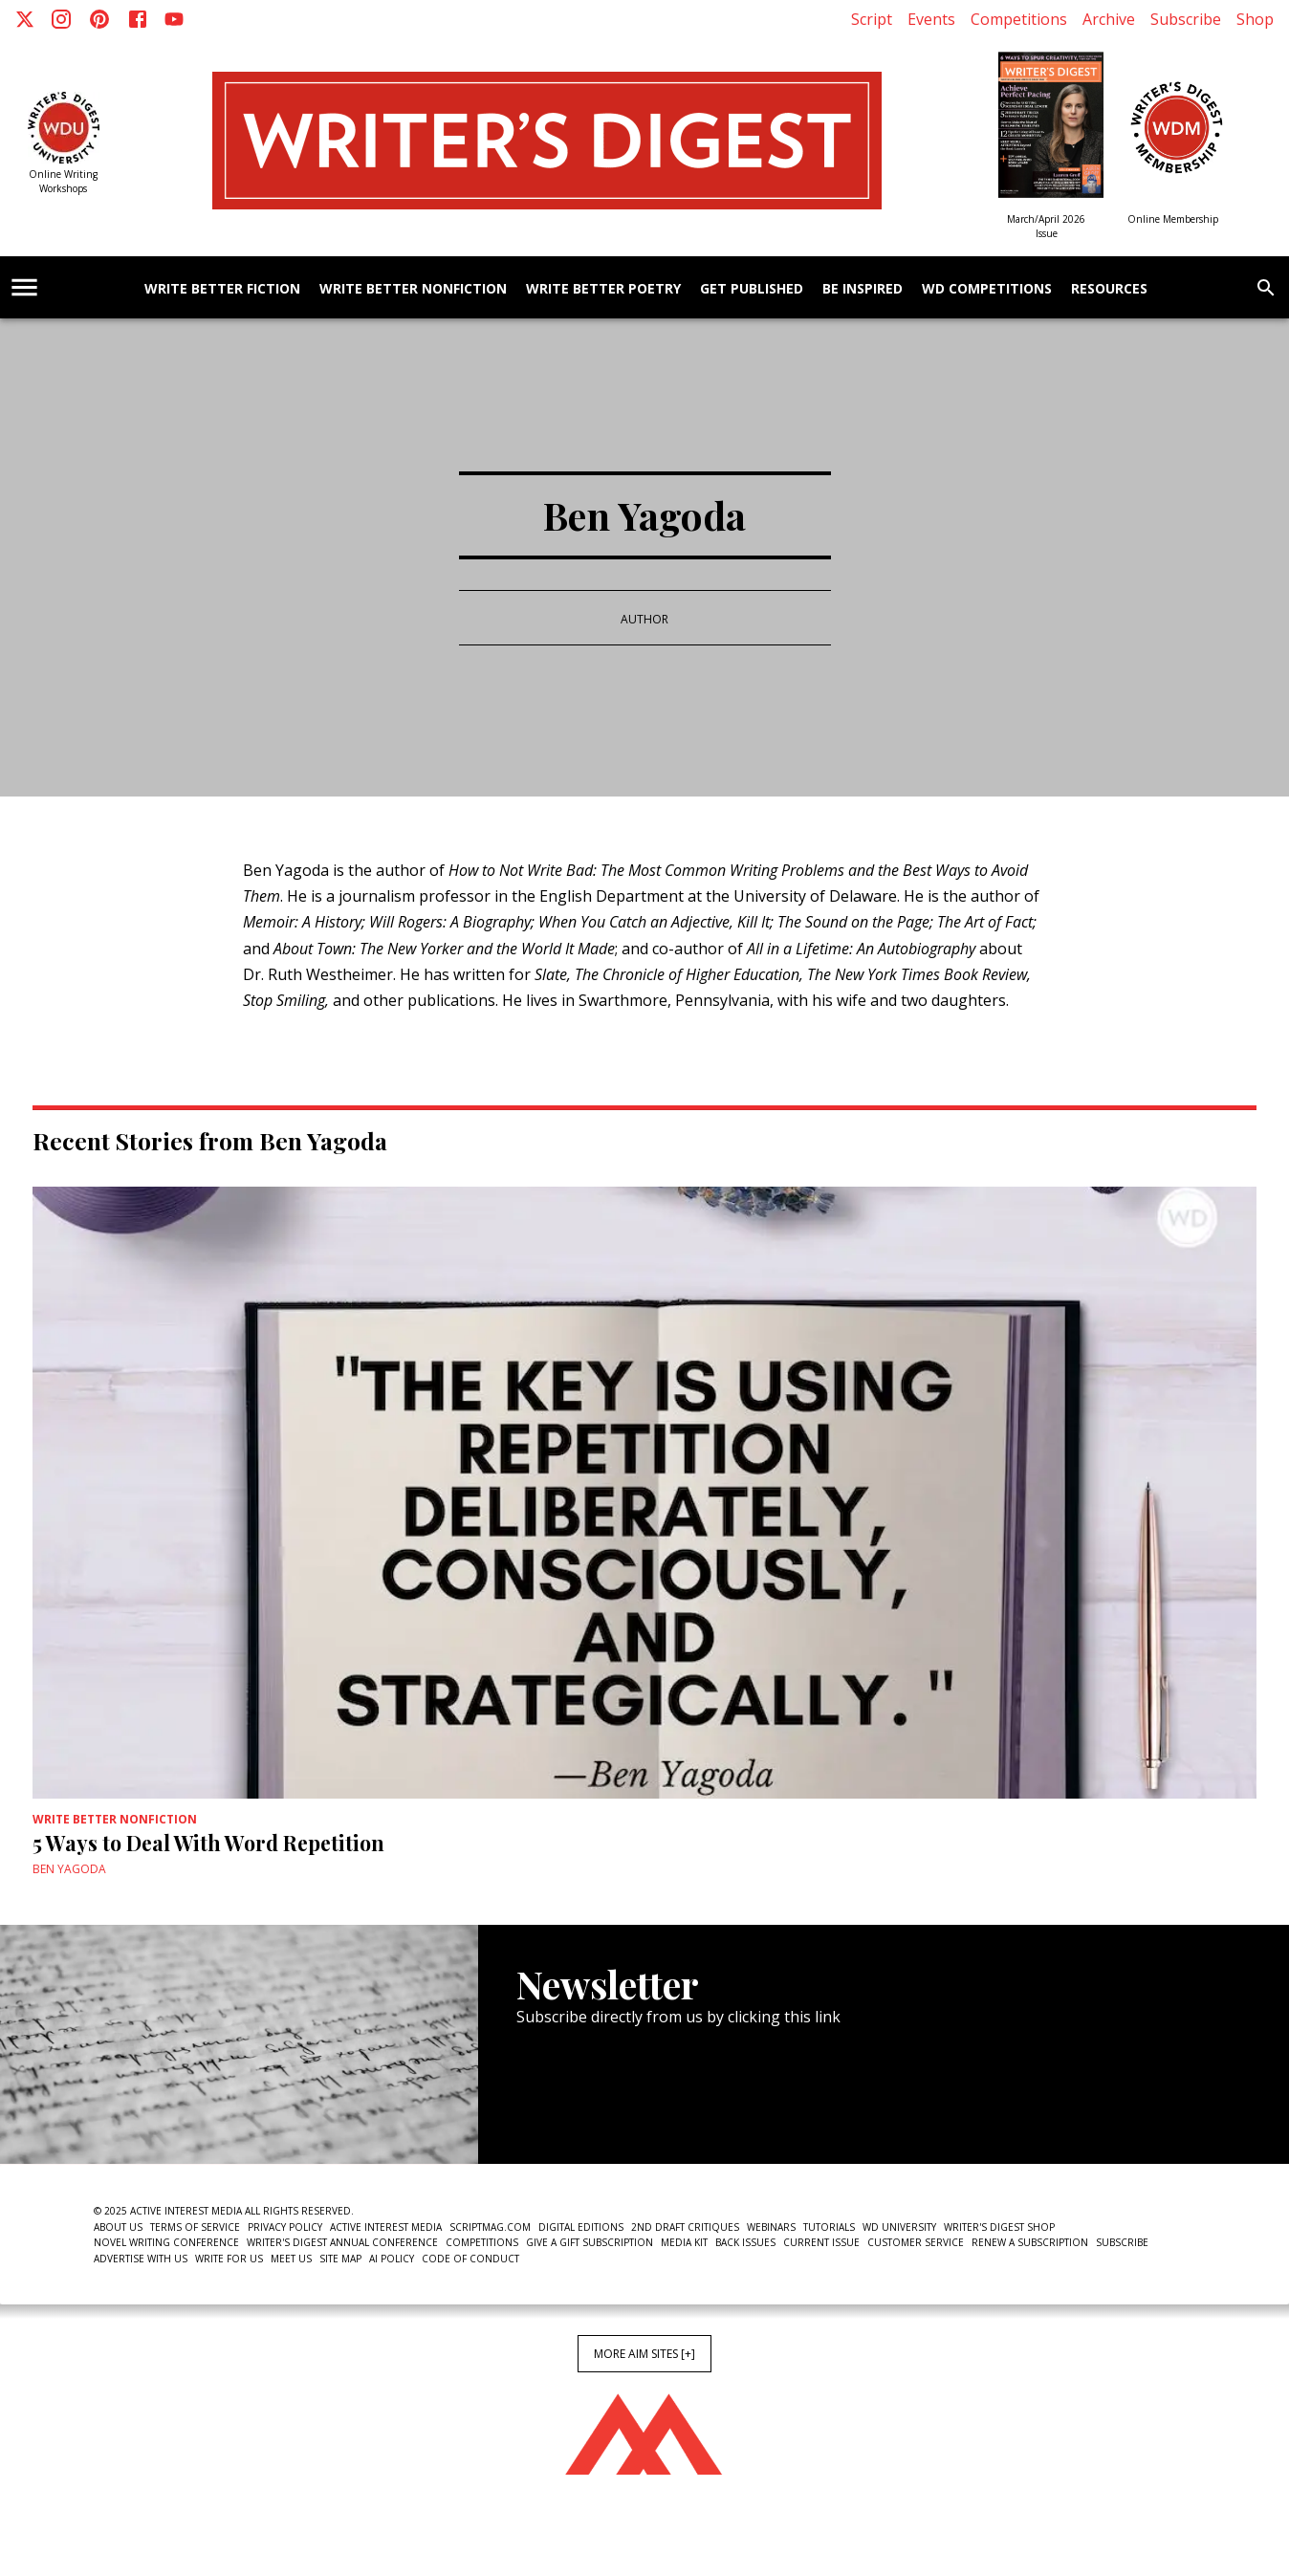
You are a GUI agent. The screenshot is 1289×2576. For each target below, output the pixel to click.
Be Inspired (862, 289)
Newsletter (584, 2105)
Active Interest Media (386, 2227)
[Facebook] (137, 19)
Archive (1108, 19)
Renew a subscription (1030, 2242)
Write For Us (229, 2258)
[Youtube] (174, 19)
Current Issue (821, 2242)
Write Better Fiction (222, 289)
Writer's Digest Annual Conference (342, 2242)
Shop (1255, 19)
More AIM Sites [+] (644, 2354)
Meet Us (291, 2258)
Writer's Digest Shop (999, 2227)
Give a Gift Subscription (589, 2242)
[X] (24, 19)
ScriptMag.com (490, 2227)
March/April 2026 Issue (1046, 226)
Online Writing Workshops (63, 181)
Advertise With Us (140, 2258)
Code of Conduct (470, 2258)
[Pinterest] (99, 19)
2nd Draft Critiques (685, 2227)
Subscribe (1185, 19)
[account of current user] (24, 287)
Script (871, 19)
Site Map (340, 2258)
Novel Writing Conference (166, 2242)
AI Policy (391, 2258)
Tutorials (829, 2227)
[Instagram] (61, 19)
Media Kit (684, 2242)
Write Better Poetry (603, 289)
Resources (1109, 289)
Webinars (771, 2227)
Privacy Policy (285, 2227)
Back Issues (745, 2242)
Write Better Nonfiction (413, 289)
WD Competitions (987, 289)
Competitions (1019, 19)
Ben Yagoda (69, 1869)
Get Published (751, 289)
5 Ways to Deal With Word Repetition (208, 1842)
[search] (1266, 288)
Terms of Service (195, 2227)
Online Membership (1172, 219)
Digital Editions (580, 2227)
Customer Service (915, 2242)
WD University (899, 2227)
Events (931, 19)
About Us (118, 2227)
